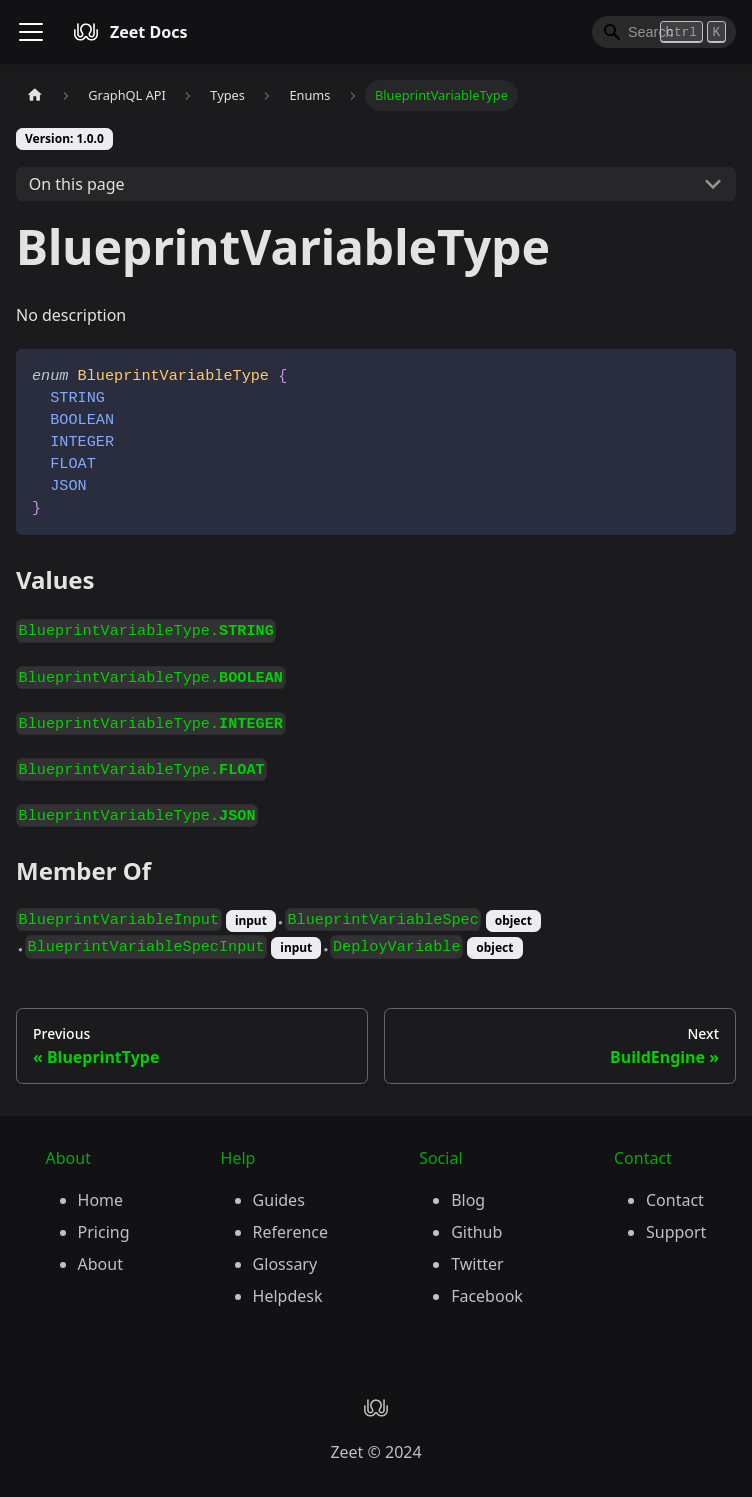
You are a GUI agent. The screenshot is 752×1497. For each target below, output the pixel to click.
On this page (77, 184)
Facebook (487, 1296)
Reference (290, 1232)
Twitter (477, 1264)
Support (676, 1232)
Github (476, 1232)
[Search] (664, 32)
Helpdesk (288, 1296)
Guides (279, 1200)
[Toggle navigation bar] (31, 32)
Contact (675, 1200)
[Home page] (35, 95)
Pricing (104, 1232)
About (100, 1264)
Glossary (285, 1264)
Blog (468, 1200)
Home (101, 1200)
